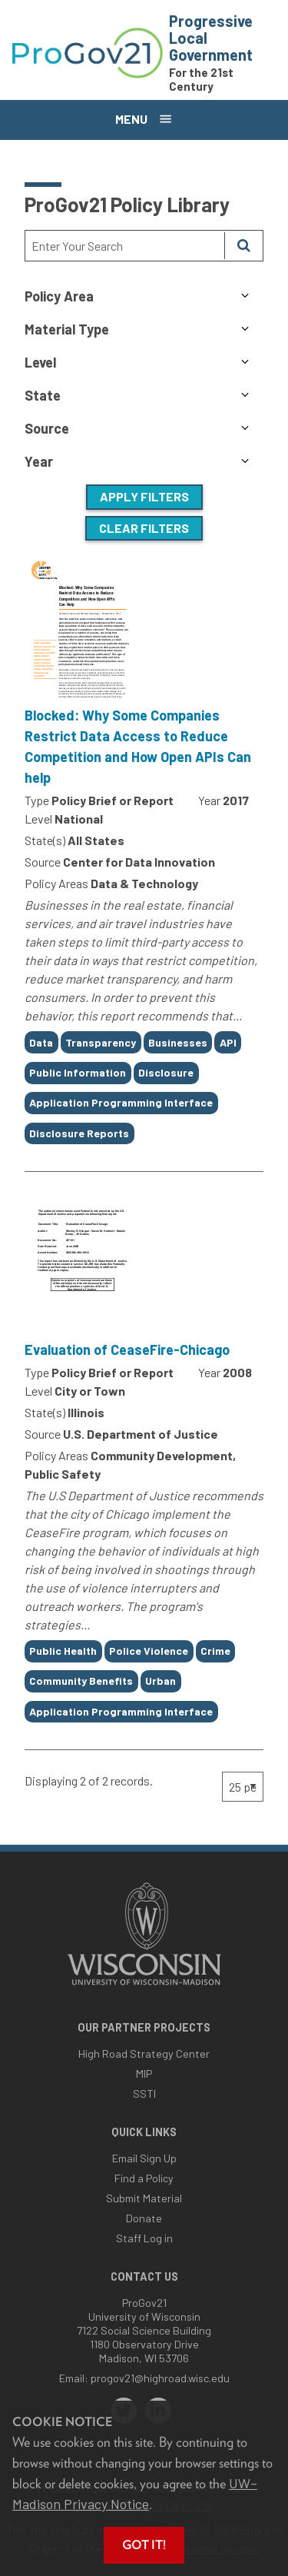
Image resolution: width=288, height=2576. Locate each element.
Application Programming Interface (121, 1102)
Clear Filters (144, 528)
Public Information (77, 1072)
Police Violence (148, 1650)
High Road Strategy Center (144, 2053)
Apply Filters (144, 496)
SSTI (144, 2093)
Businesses (177, 1042)
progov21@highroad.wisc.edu (160, 2378)
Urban (160, 1680)
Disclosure (166, 1072)
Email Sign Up (144, 2158)
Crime (215, 1650)
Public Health (63, 1650)
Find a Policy (144, 2178)
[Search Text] (124, 246)
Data (41, 1042)
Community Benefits (81, 1680)
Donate (144, 2218)
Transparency (100, 1042)
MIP (144, 2073)
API (228, 1042)
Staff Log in (144, 2238)
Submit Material (144, 2198)
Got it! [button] (144, 2545)
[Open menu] (144, 120)
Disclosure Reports (79, 1133)
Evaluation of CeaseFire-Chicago (127, 1349)
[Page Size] (242, 1787)
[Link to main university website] (144, 1986)
